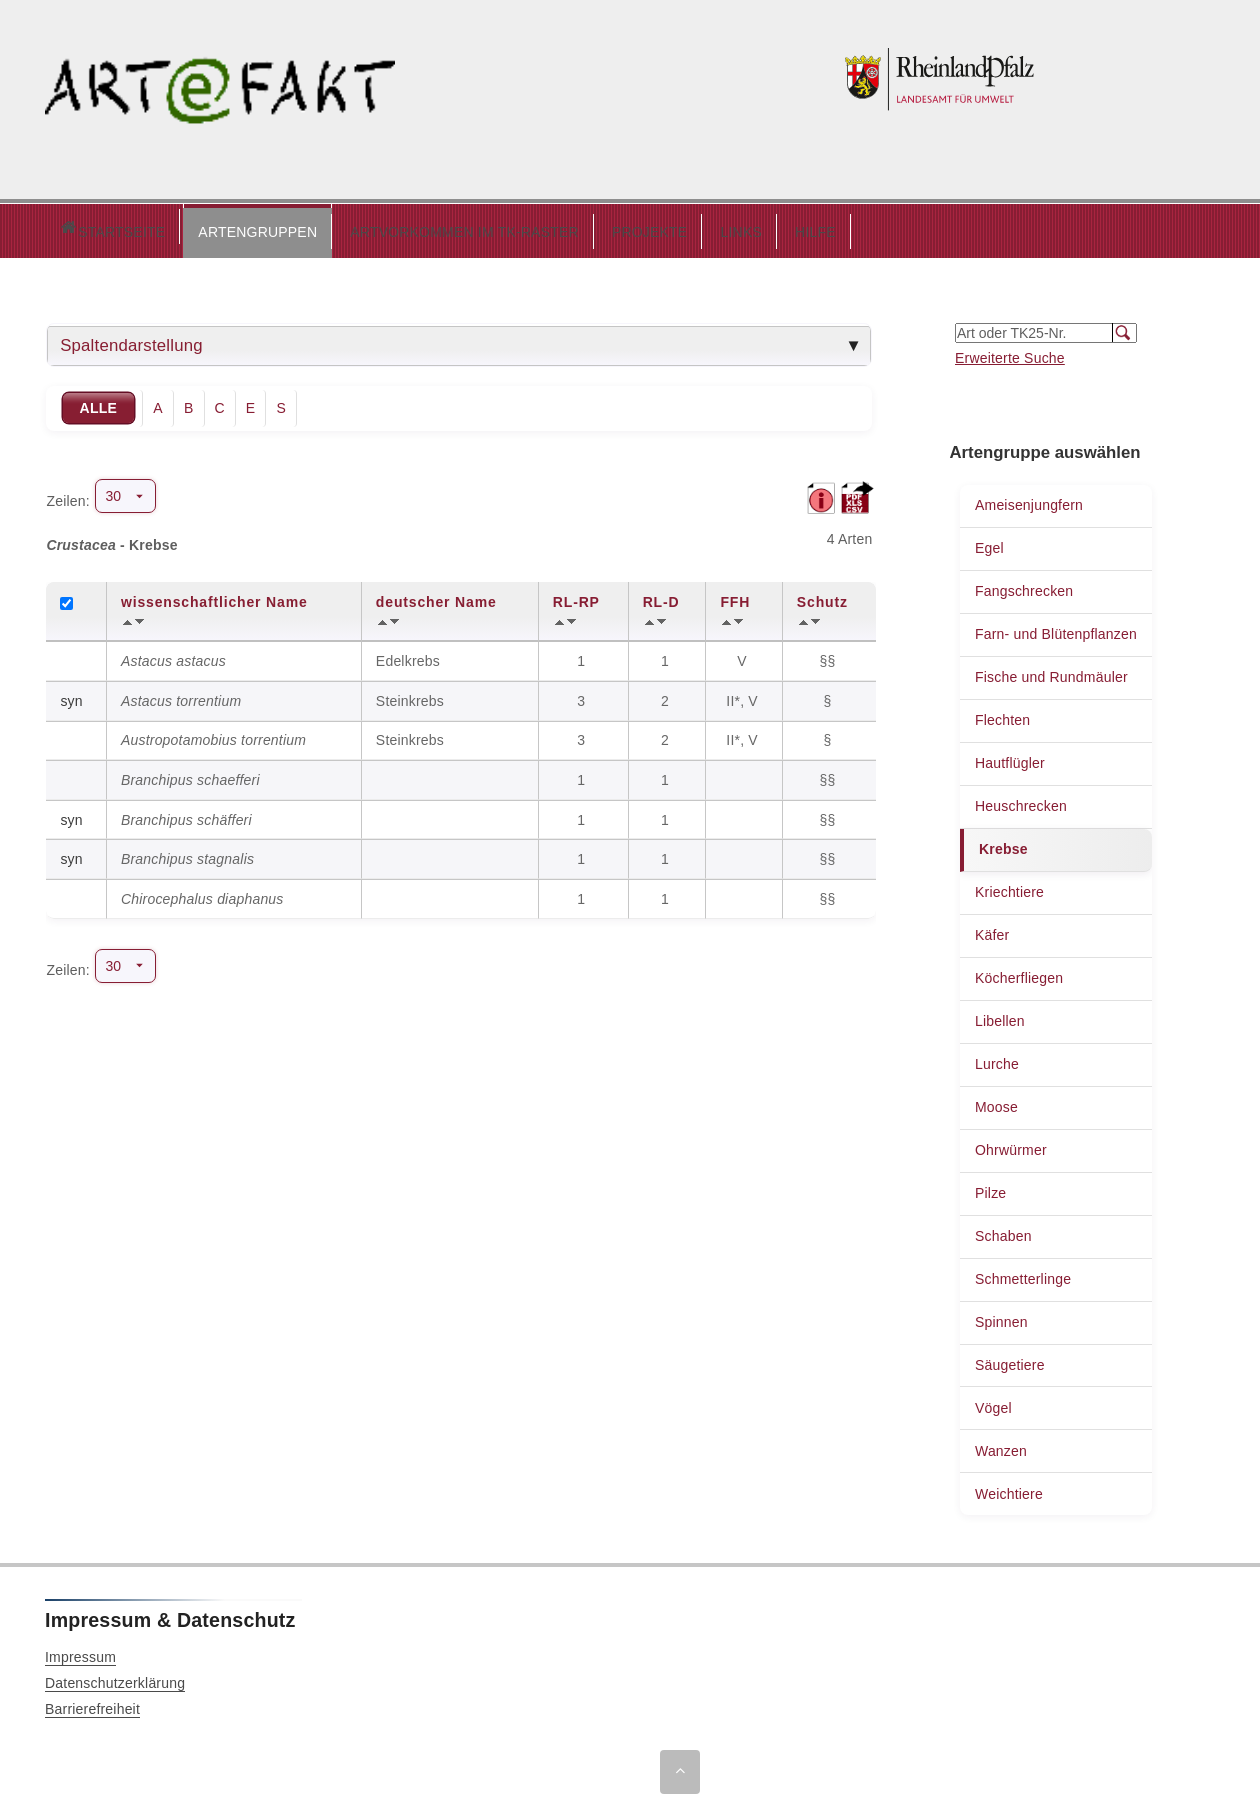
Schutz (822, 597)
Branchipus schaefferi (190, 775)
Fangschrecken (1024, 586)
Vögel (993, 1403)
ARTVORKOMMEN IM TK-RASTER (379, 227)
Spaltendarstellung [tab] (131, 340)
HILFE (730, 227)
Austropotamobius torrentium (213, 735)
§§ (830, 656)
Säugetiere (1010, 1360)
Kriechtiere (1009, 887)
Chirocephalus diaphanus (202, 894)
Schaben (1003, 1231)
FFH (735, 597)
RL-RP (576, 597)
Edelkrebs (408, 656)
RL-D (661, 597)
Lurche (997, 1059)
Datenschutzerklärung (115, 1678)
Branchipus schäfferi (186, 815)
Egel (989, 543)
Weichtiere (1009, 1489)
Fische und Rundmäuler (1051, 672)
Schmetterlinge (1023, 1274)
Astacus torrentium (181, 696)
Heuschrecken (1021, 801)
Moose (996, 1102)
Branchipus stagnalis (187, 854)
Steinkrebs (410, 696)
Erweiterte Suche (1010, 353)
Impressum (80, 1652)
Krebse (1003, 844)
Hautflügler (1010, 758)
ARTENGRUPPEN (172, 227)
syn (71, 696)
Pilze (990, 1188)
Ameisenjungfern (1029, 500)
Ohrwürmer (1011, 1145)
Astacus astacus (173, 656)
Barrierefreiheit (92, 1704)
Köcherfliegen (1019, 973)
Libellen (1000, 1016)
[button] (172, 228)
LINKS (655, 227)
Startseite (69, 228)
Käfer (992, 930)
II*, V (744, 696)
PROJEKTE (565, 227)
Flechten (1002, 715)
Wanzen (1001, 1446)
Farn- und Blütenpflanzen (1056, 629)
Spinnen (1001, 1317)
